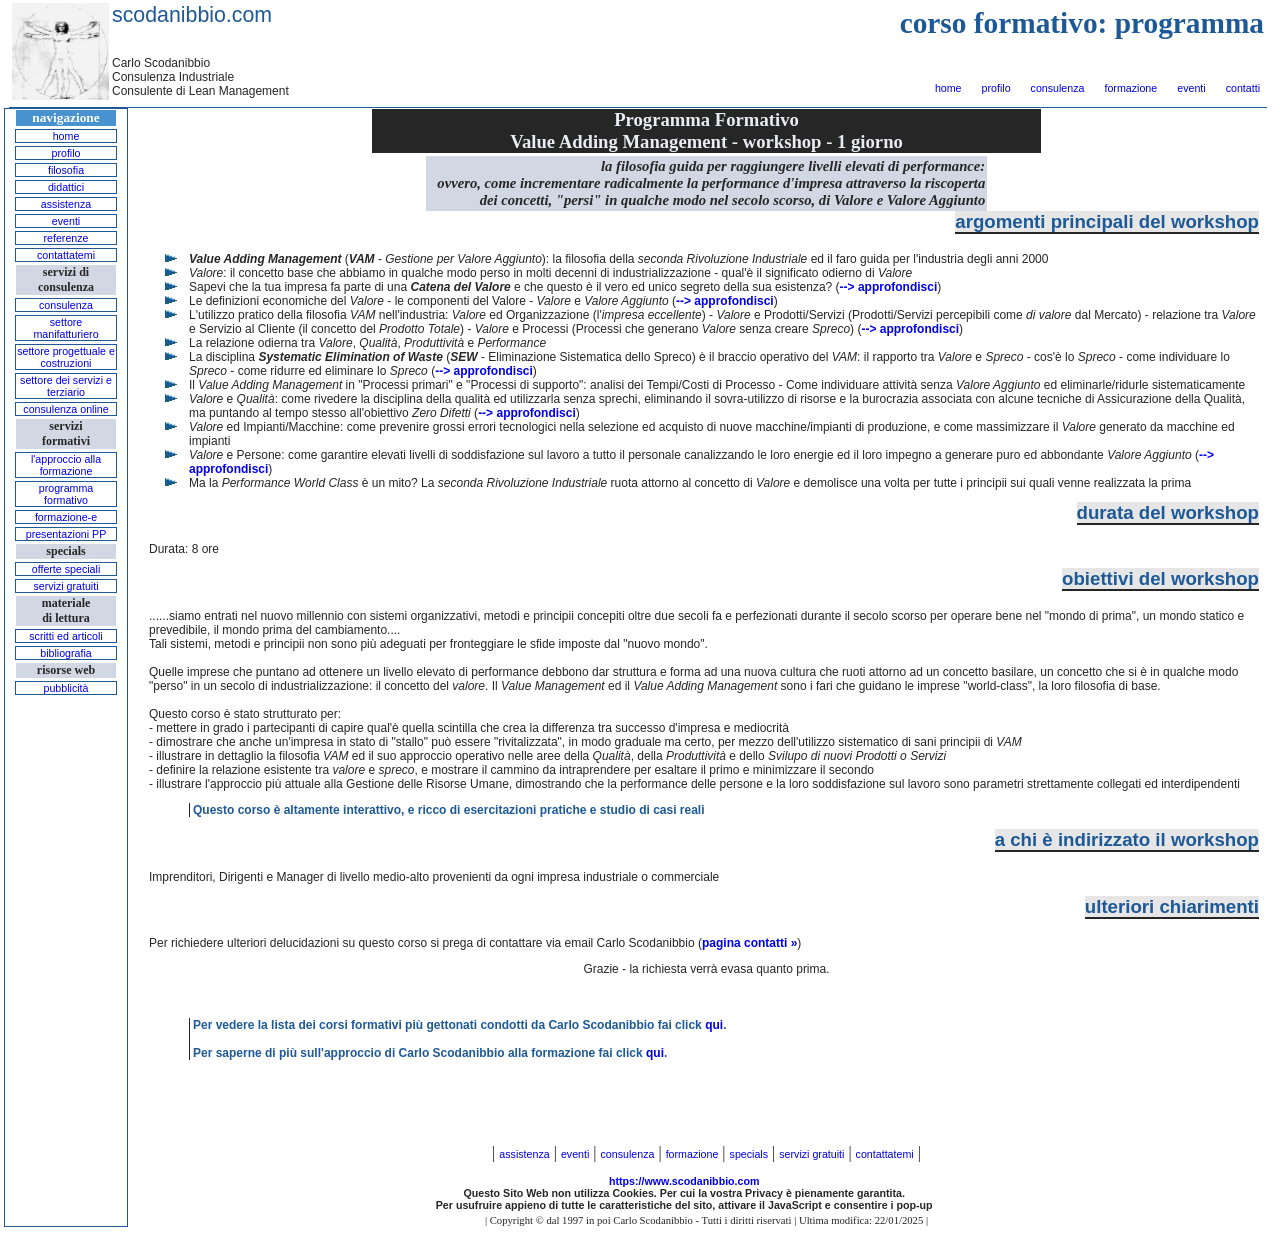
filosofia (66, 170)
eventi (1191, 88)
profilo (996, 88)
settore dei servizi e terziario (66, 386)
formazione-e (66, 517)
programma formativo (66, 494)
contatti (1243, 88)
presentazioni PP (66, 534)
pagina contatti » (749, 943)
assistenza (66, 204)
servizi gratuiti (65, 586)
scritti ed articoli (65, 636)
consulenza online (65, 409)
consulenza (1058, 88)
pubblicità (65, 688)
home (948, 88)
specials (749, 1154)
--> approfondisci (889, 287)
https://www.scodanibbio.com (684, 1181)
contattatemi (66, 255)
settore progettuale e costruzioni (66, 357)
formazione (1130, 88)
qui (714, 1025)
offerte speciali (66, 569)
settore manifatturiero (65, 328)
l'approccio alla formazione (66, 465)
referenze (65, 238)
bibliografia (66, 653)
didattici (66, 187)
